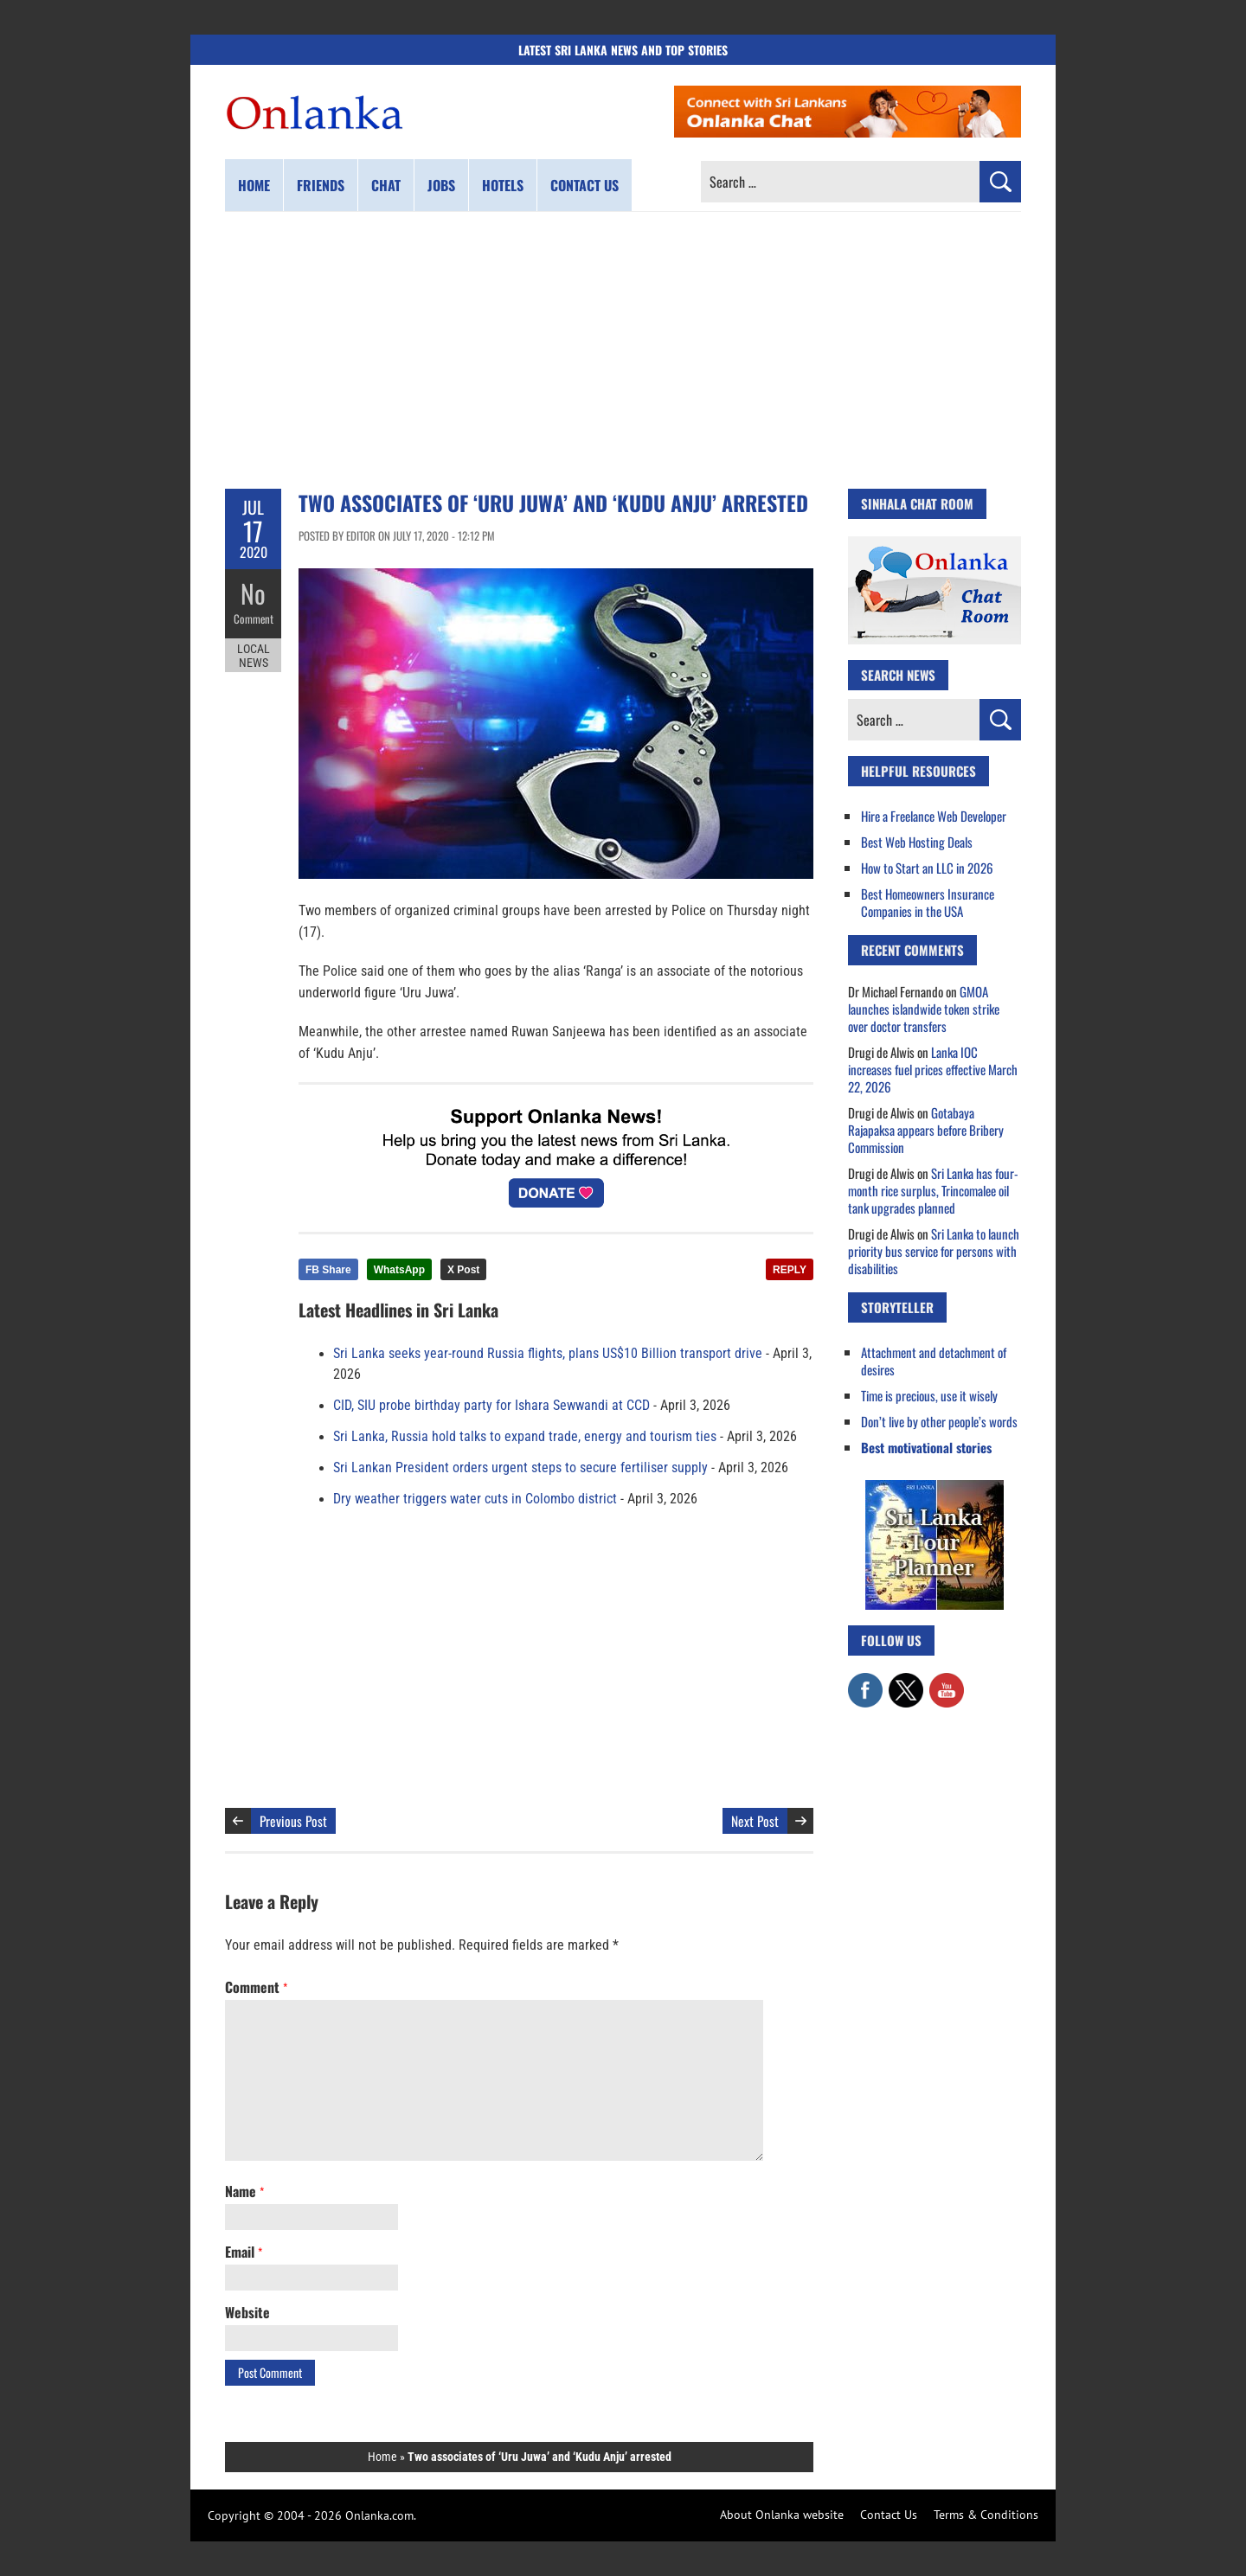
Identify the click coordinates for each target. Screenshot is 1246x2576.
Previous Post (293, 1820)
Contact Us (888, 2514)
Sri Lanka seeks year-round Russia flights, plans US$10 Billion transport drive (547, 1354)
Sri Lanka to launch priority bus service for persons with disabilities (933, 1251)
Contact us (584, 185)
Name (244, 2191)
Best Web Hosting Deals (917, 841)
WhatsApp (399, 1270)
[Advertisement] (623, 350)
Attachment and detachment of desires (933, 1360)
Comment (253, 618)
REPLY (789, 1270)
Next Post (755, 1820)
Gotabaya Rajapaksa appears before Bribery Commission (926, 1130)
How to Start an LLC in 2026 (927, 867)
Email (243, 2251)
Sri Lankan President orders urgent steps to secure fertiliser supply (520, 1468)
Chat (386, 185)
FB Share (328, 1270)
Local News (253, 656)
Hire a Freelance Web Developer (933, 815)
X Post (463, 1270)
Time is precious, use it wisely (929, 1395)
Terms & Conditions (986, 2514)
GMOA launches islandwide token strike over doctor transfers (923, 1008)
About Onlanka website (782, 2514)
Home (254, 185)
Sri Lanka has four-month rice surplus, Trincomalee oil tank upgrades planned (933, 1190)
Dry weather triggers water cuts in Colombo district (475, 1499)
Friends (320, 185)
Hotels (502, 185)
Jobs (441, 185)
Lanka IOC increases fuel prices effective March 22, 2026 (933, 1069)
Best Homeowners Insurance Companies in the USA (927, 902)
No (253, 593)
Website (247, 2312)
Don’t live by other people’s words (939, 1421)
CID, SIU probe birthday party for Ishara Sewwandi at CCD (491, 1405)
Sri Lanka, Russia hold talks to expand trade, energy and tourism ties (524, 1437)
